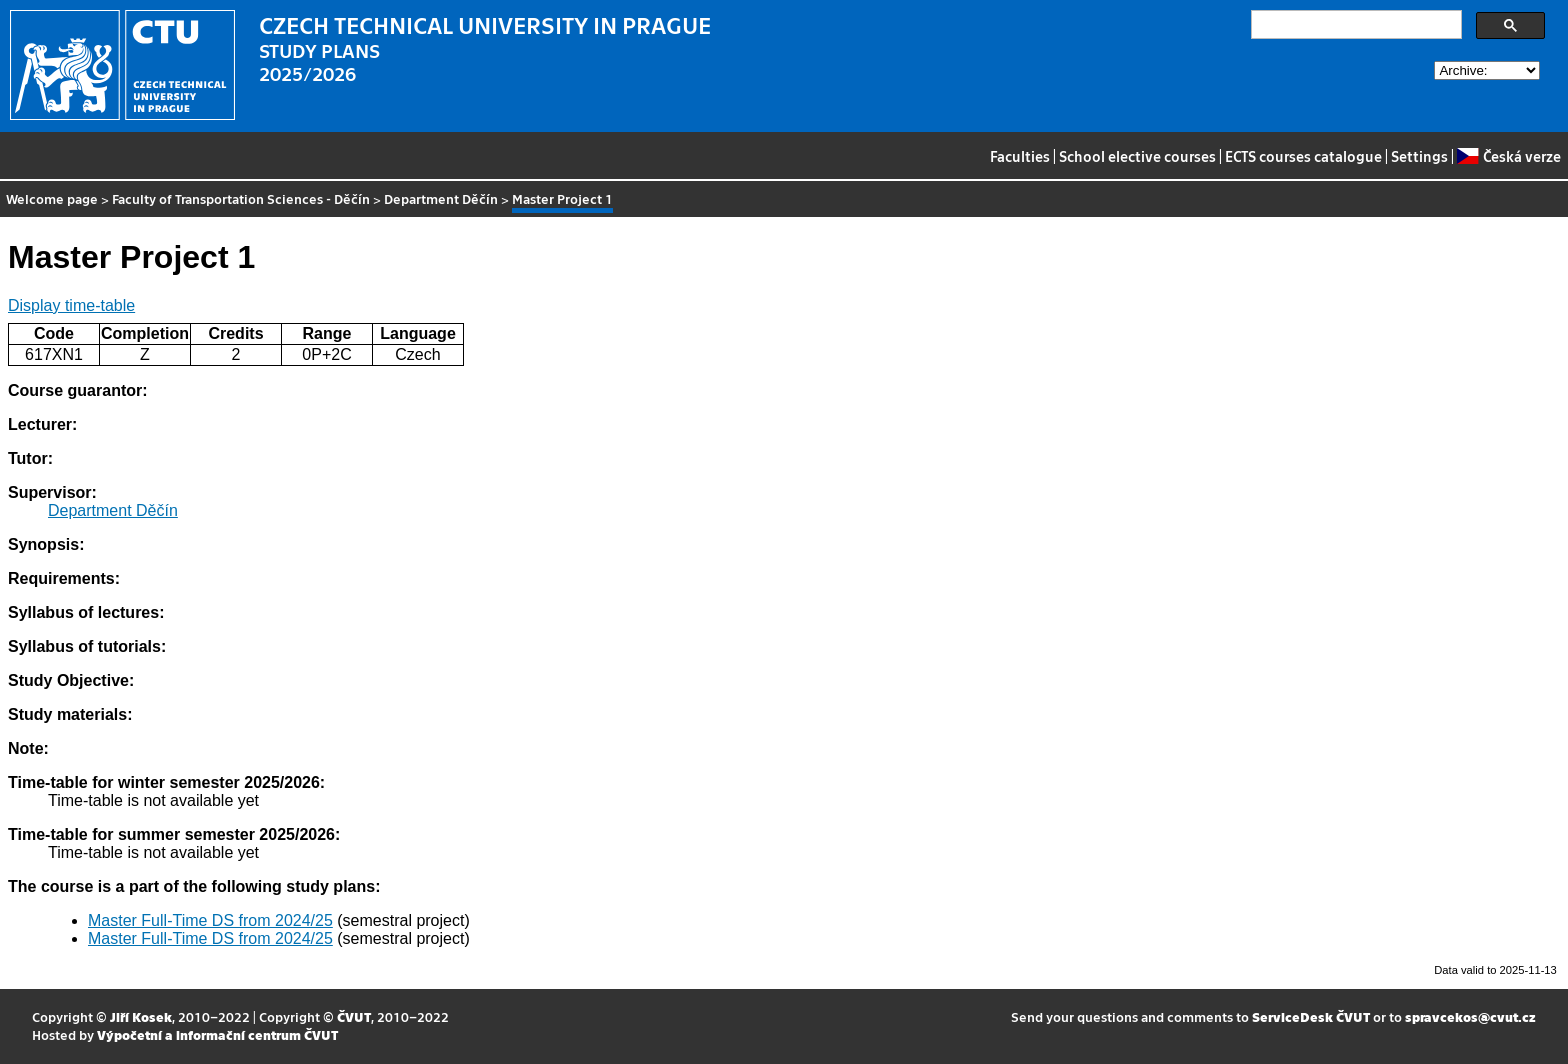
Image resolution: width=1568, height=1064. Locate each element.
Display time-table (71, 305)
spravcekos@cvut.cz (1470, 1016)
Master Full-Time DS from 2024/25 (210, 920)
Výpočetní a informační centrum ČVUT (217, 1034)
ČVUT (354, 1016)
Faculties (1020, 156)
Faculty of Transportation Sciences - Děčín (241, 198)
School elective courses (1137, 156)
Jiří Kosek (141, 1016)
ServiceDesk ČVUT (1311, 1016)
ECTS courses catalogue (1303, 156)
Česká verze (1508, 156)
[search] (1354, 25)
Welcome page (52, 198)
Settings (1419, 156)
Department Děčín (441, 198)
